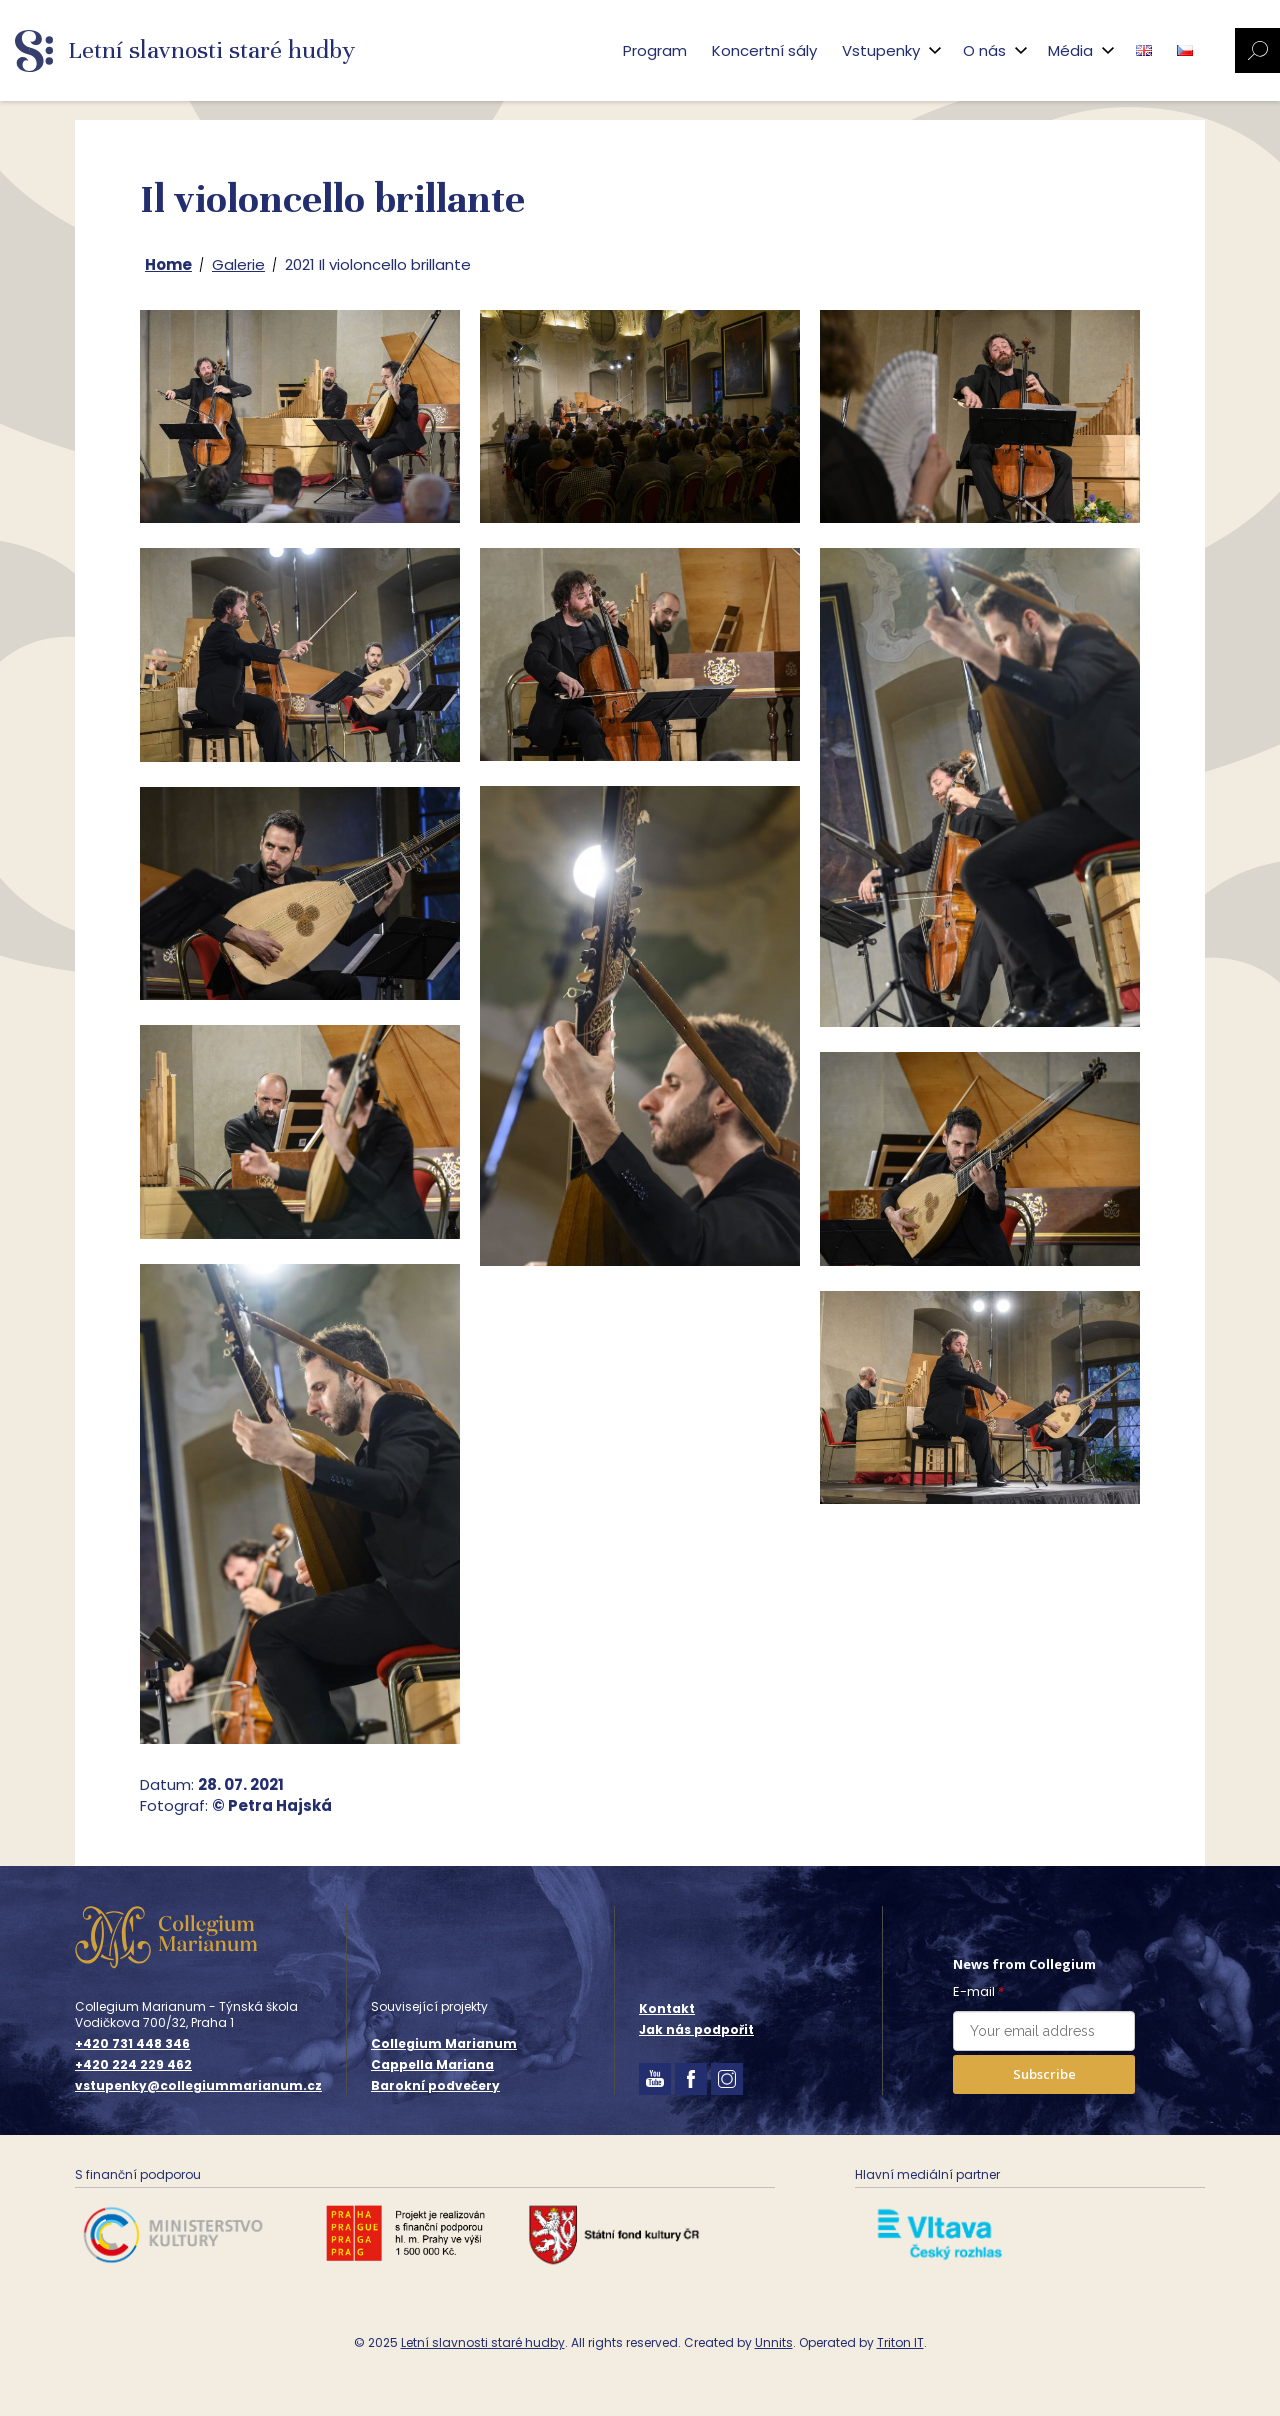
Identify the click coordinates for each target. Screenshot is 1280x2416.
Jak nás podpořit (696, 2029)
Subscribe (1044, 2074)
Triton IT (900, 2342)
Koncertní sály (764, 50)
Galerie (238, 264)
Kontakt (667, 2008)
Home (168, 264)
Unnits (774, 2342)
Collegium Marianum (444, 2043)
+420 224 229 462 (133, 2065)
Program (655, 50)
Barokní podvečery (435, 2085)
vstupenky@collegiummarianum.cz (198, 2086)
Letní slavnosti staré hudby (483, 2342)
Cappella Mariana (432, 2064)
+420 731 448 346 (132, 2044)
